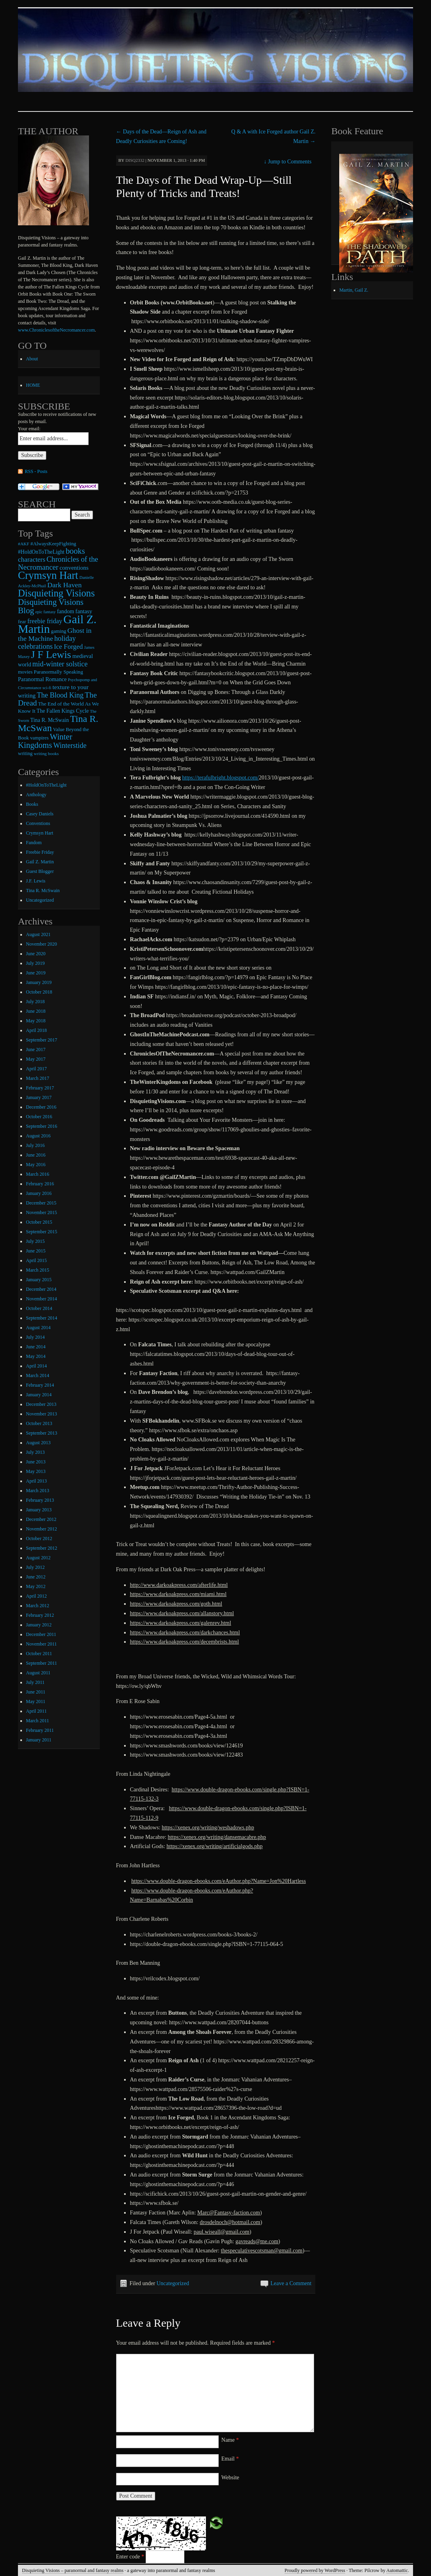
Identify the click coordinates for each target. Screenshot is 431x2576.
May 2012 (35, 1586)
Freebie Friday (40, 852)
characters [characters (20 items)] (31, 559)
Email (230, 2459)
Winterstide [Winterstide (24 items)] (70, 745)
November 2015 (41, 1212)
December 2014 (41, 1289)
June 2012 (35, 1577)
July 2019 (35, 963)
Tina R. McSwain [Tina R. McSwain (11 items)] (49, 720)
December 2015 (41, 1203)
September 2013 (41, 1433)
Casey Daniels (39, 814)
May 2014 (35, 1356)
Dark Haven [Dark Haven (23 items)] (64, 585)
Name (230, 2440)
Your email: (29, 428)
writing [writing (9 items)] (25, 753)
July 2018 (35, 1001)
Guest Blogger (40, 871)
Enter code (130, 2557)
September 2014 (41, 1318)
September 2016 (41, 1126)
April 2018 (36, 1030)
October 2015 (39, 1222)
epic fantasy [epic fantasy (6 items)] (45, 612)
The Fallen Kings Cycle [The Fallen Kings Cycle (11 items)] (63, 711)
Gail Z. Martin (40, 862)
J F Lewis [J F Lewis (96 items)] (51, 654)
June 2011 (35, 1692)
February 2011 (40, 1730)
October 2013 (39, 1423)
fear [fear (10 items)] (22, 621)
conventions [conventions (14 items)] (74, 567)
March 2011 (37, 1720)
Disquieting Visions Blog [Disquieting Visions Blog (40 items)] (50, 606)
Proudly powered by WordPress (315, 2570)
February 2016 (40, 1184)
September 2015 (41, 1231)
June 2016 (35, 1155)
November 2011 (41, 1644)
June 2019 (35, 973)
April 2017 (36, 1068)
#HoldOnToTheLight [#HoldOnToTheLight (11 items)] (41, 552)
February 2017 (40, 1088)
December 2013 (41, 1404)
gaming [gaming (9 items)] (58, 631)
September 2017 (41, 1040)
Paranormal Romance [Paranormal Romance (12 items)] (42, 679)
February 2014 (40, 1385)
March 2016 (37, 1174)
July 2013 (35, 1452)
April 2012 (36, 1596)
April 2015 (36, 1260)
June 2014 (35, 1347)
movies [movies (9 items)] (25, 672)
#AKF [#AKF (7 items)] (23, 543)
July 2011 (35, 1682)
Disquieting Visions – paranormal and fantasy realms (72, 2570)
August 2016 (38, 1136)
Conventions (38, 823)
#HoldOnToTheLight (46, 785)
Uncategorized (172, 2283)
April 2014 (36, 1366)
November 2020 (41, 944)
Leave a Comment (291, 2283)
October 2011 (39, 1653)
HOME (33, 385)
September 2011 (41, 1663)
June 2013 (35, 1462)
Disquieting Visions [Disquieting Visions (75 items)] (56, 593)
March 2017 (37, 1078)
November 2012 (41, 1529)
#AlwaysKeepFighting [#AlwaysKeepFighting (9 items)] (53, 544)
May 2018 (35, 1021)
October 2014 (39, 1308)
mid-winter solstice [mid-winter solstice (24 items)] (59, 664)
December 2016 (41, 1107)
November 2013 (41, 1414)
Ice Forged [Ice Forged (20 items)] (68, 646)
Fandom (34, 842)
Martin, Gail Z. (353, 290)
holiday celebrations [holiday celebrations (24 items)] (47, 642)
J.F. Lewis (35, 881)
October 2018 (39, 992)
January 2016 (38, 1193)
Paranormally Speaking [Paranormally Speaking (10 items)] (58, 672)
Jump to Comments (287, 162)
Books (32, 804)
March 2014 (37, 1375)
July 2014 (35, 1337)
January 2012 (38, 1625)
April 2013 (36, 1481)
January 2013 (38, 1510)
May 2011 (35, 1701)
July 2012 (35, 1567)
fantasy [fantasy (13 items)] (83, 611)
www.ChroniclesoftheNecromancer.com (56, 330)
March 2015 (37, 1270)
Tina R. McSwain (43, 890)
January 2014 (38, 1394)
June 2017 (35, 1049)
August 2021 (38, 934)
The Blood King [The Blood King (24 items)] (60, 695)
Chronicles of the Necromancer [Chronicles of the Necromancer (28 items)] (58, 563)
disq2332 (134, 160)
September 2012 (41, 1548)
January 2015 (38, 1279)
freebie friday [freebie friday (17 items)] (45, 621)
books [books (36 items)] (75, 551)
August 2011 (38, 1673)
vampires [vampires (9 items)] (39, 738)
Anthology (36, 794)
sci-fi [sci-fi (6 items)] (47, 688)
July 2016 (35, 1145)
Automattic (397, 2570)
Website (230, 2478)
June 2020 (35, 953)
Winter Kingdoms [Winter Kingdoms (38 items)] (45, 740)
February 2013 (40, 1500)
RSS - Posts (36, 471)
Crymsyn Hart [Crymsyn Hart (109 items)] (48, 575)
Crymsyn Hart (39, 833)
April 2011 (36, 1711)
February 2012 (40, 1615)
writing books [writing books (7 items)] (46, 753)
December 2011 (41, 1634)
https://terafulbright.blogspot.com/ (220, 778)
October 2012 (39, 1538)
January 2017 (38, 1097)
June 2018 (35, 1011)
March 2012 (37, 1605)
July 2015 (35, 1241)
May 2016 (35, 1164)
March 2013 (37, 1490)
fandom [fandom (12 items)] (65, 611)
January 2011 (38, 1740)
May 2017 (35, 1059)
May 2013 (35, 1471)
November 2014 (41, 1299)
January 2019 (38, 982)
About (32, 359)
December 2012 (41, 1519)
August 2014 (38, 1327)
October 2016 (39, 1116)
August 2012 (38, 1557)
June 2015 (35, 1251)
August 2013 (38, 1442)
